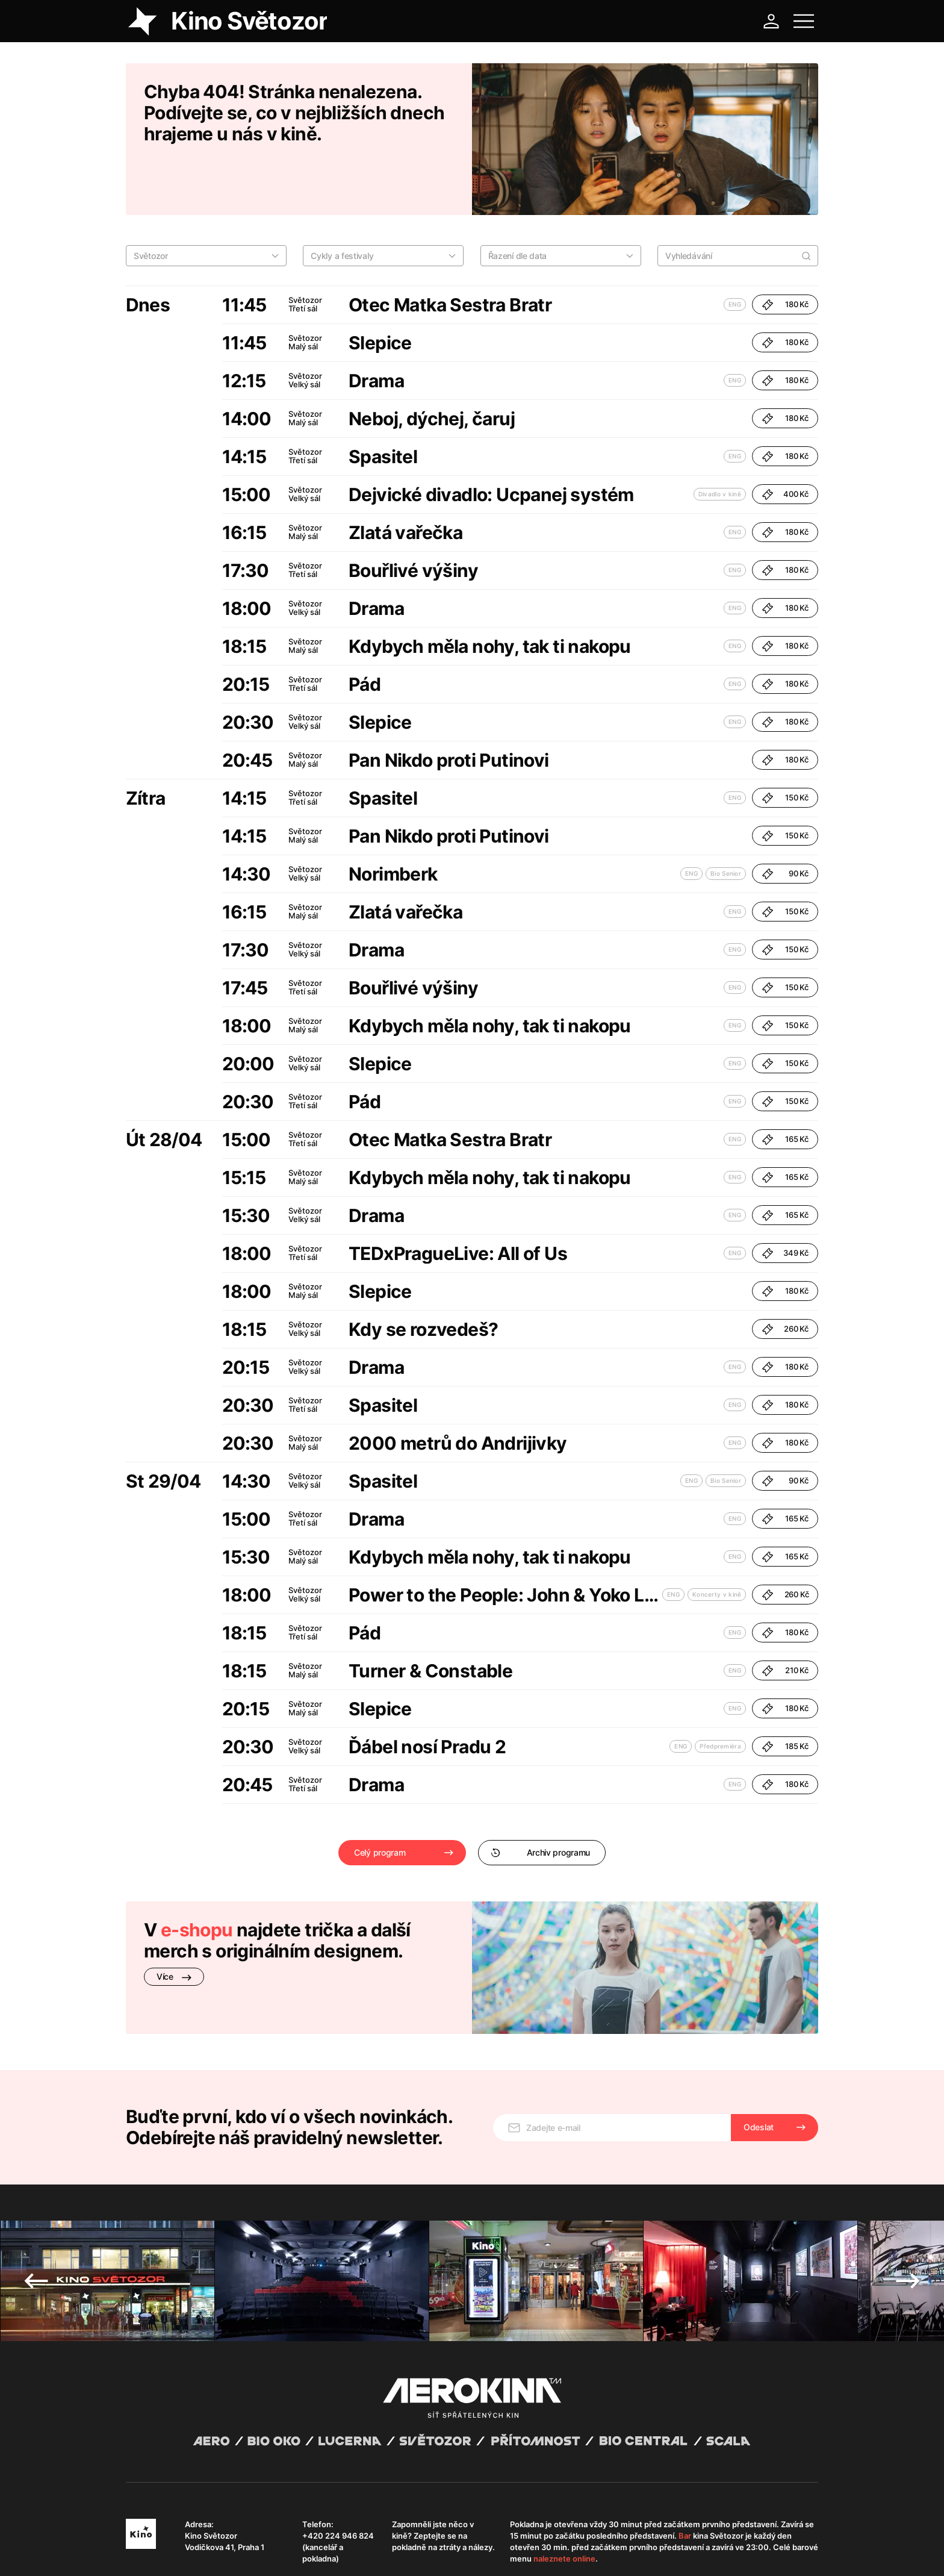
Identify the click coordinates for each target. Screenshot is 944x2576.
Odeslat (759, 2044)
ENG (734, 251)
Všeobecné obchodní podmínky (180, 2552)
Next (908, 2198)
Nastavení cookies (432, 2552)
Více (174, 1924)
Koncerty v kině (717, 1541)
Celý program (379, 1800)
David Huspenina (241, 2541)
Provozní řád (375, 2552)
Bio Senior (725, 821)
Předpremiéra (720, 1693)
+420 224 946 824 (338, 2453)
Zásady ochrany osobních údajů (294, 2552)
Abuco (170, 2541)
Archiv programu (540, 1800)
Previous (36, 2198)
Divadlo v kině (719, 441)
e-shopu (197, 1877)
